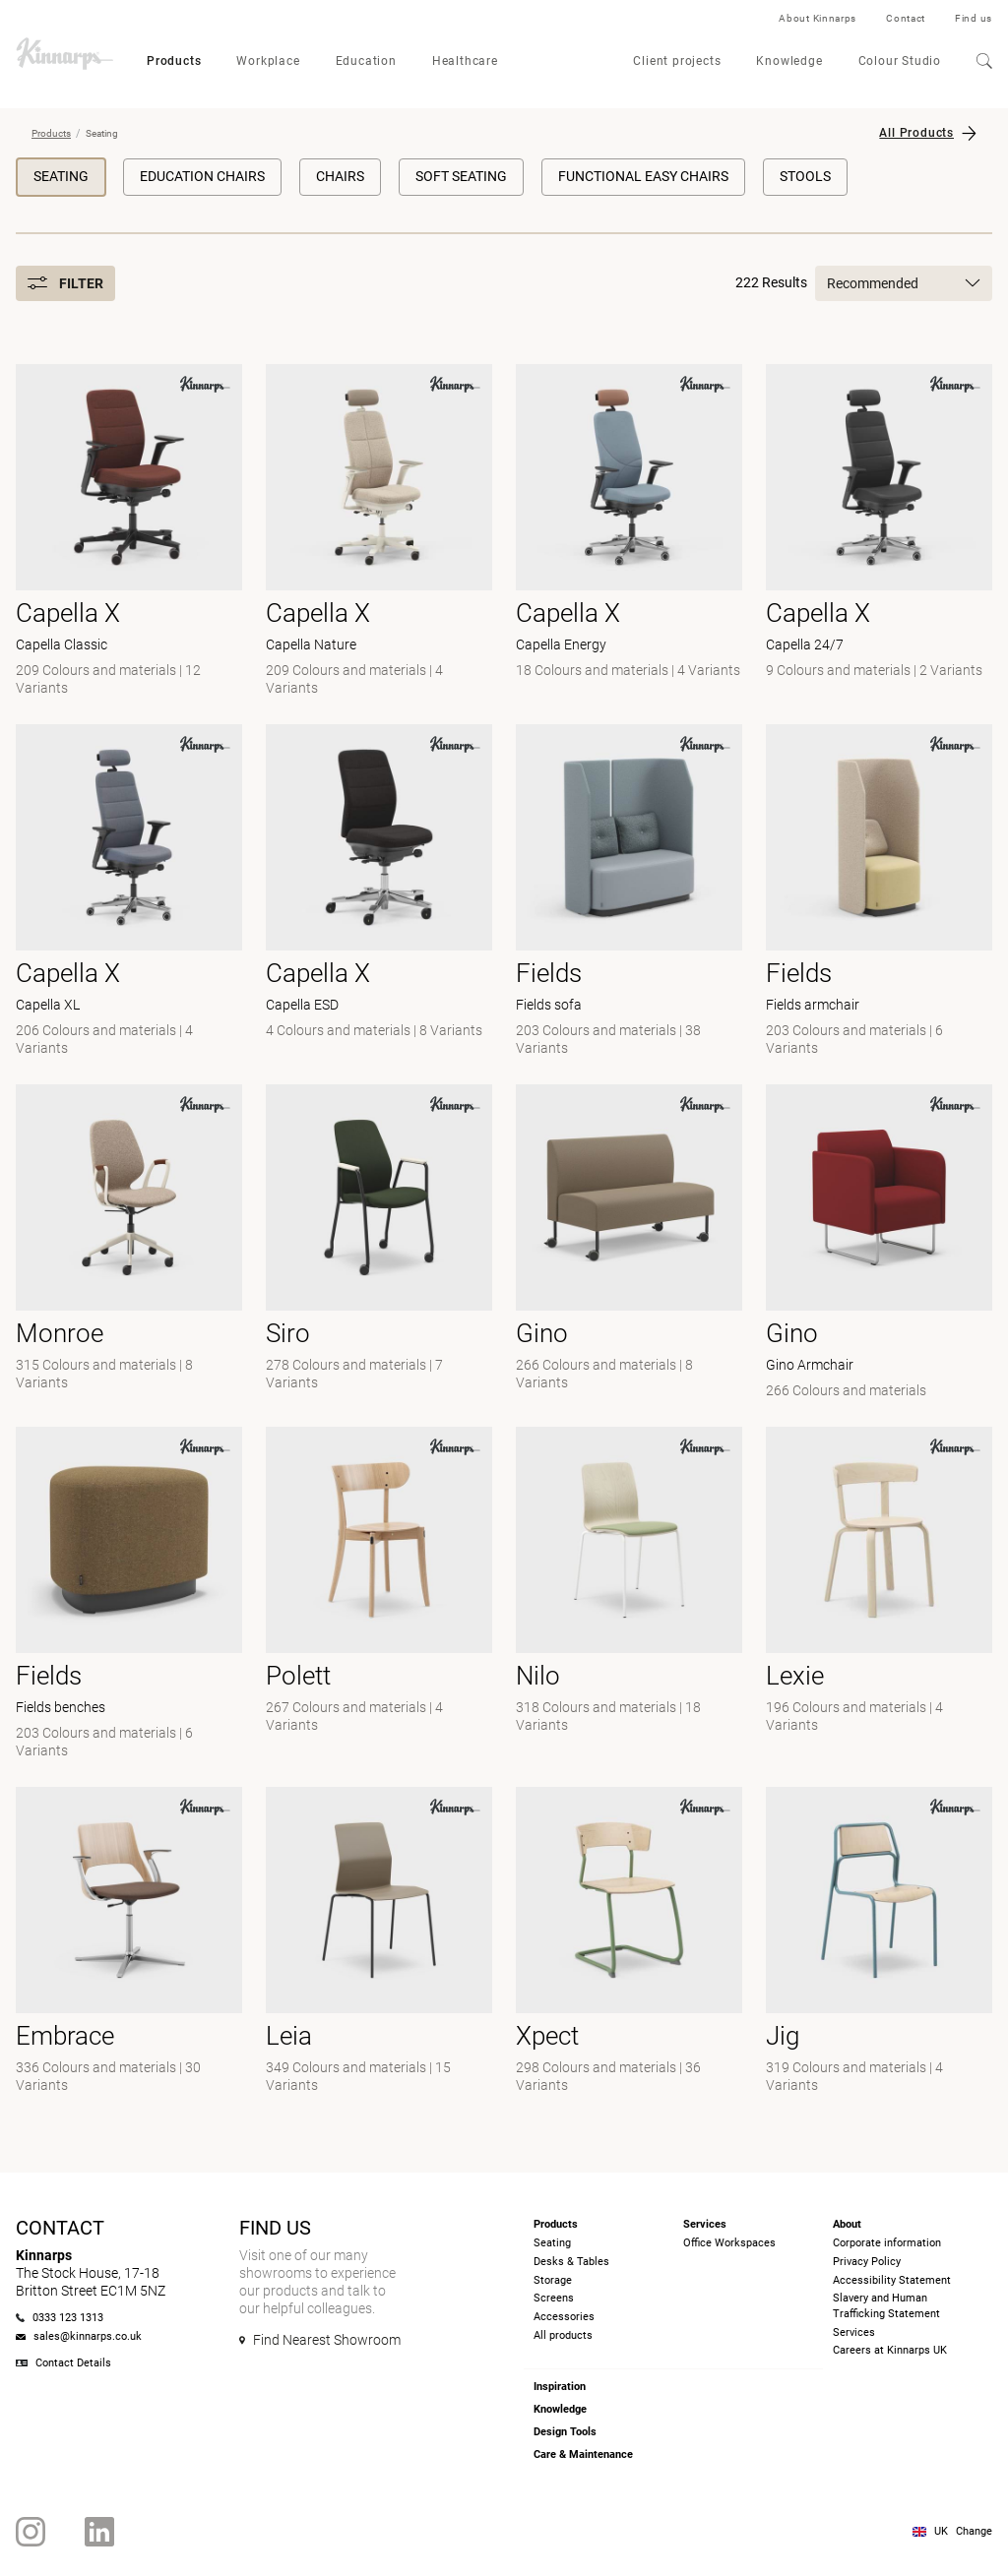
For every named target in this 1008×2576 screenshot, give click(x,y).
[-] (629, 1244)
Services (854, 2332)
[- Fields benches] (129, 1595)
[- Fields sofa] (629, 892)
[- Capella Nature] (379, 532)
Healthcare (465, 61)
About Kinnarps (817, 18)
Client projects (677, 61)
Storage (553, 2280)
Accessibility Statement (892, 2280)
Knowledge (789, 61)
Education (366, 61)
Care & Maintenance (583, 2454)
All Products (916, 133)
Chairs (340, 176)
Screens (554, 2298)
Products (174, 61)
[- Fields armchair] (879, 892)
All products (563, 2335)
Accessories (564, 2316)
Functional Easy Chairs (643, 176)
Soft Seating (461, 176)
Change (974, 2531)
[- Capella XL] (129, 892)
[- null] (129, 1244)
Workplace (267, 61)
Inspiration (560, 2386)
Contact (905, 18)
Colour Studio (899, 61)
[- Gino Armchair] (879, 1244)
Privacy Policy (867, 2261)
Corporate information (887, 2243)
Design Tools (565, 2431)
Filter (65, 283)
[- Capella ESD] (379, 892)
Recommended (903, 283)
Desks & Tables (571, 2261)
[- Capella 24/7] (879, 532)
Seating (61, 176)
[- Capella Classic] (129, 532)
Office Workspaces (729, 2243)
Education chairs (202, 176)
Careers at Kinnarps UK (890, 2350)
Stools (805, 176)
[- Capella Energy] (629, 532)
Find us (973, 18)
